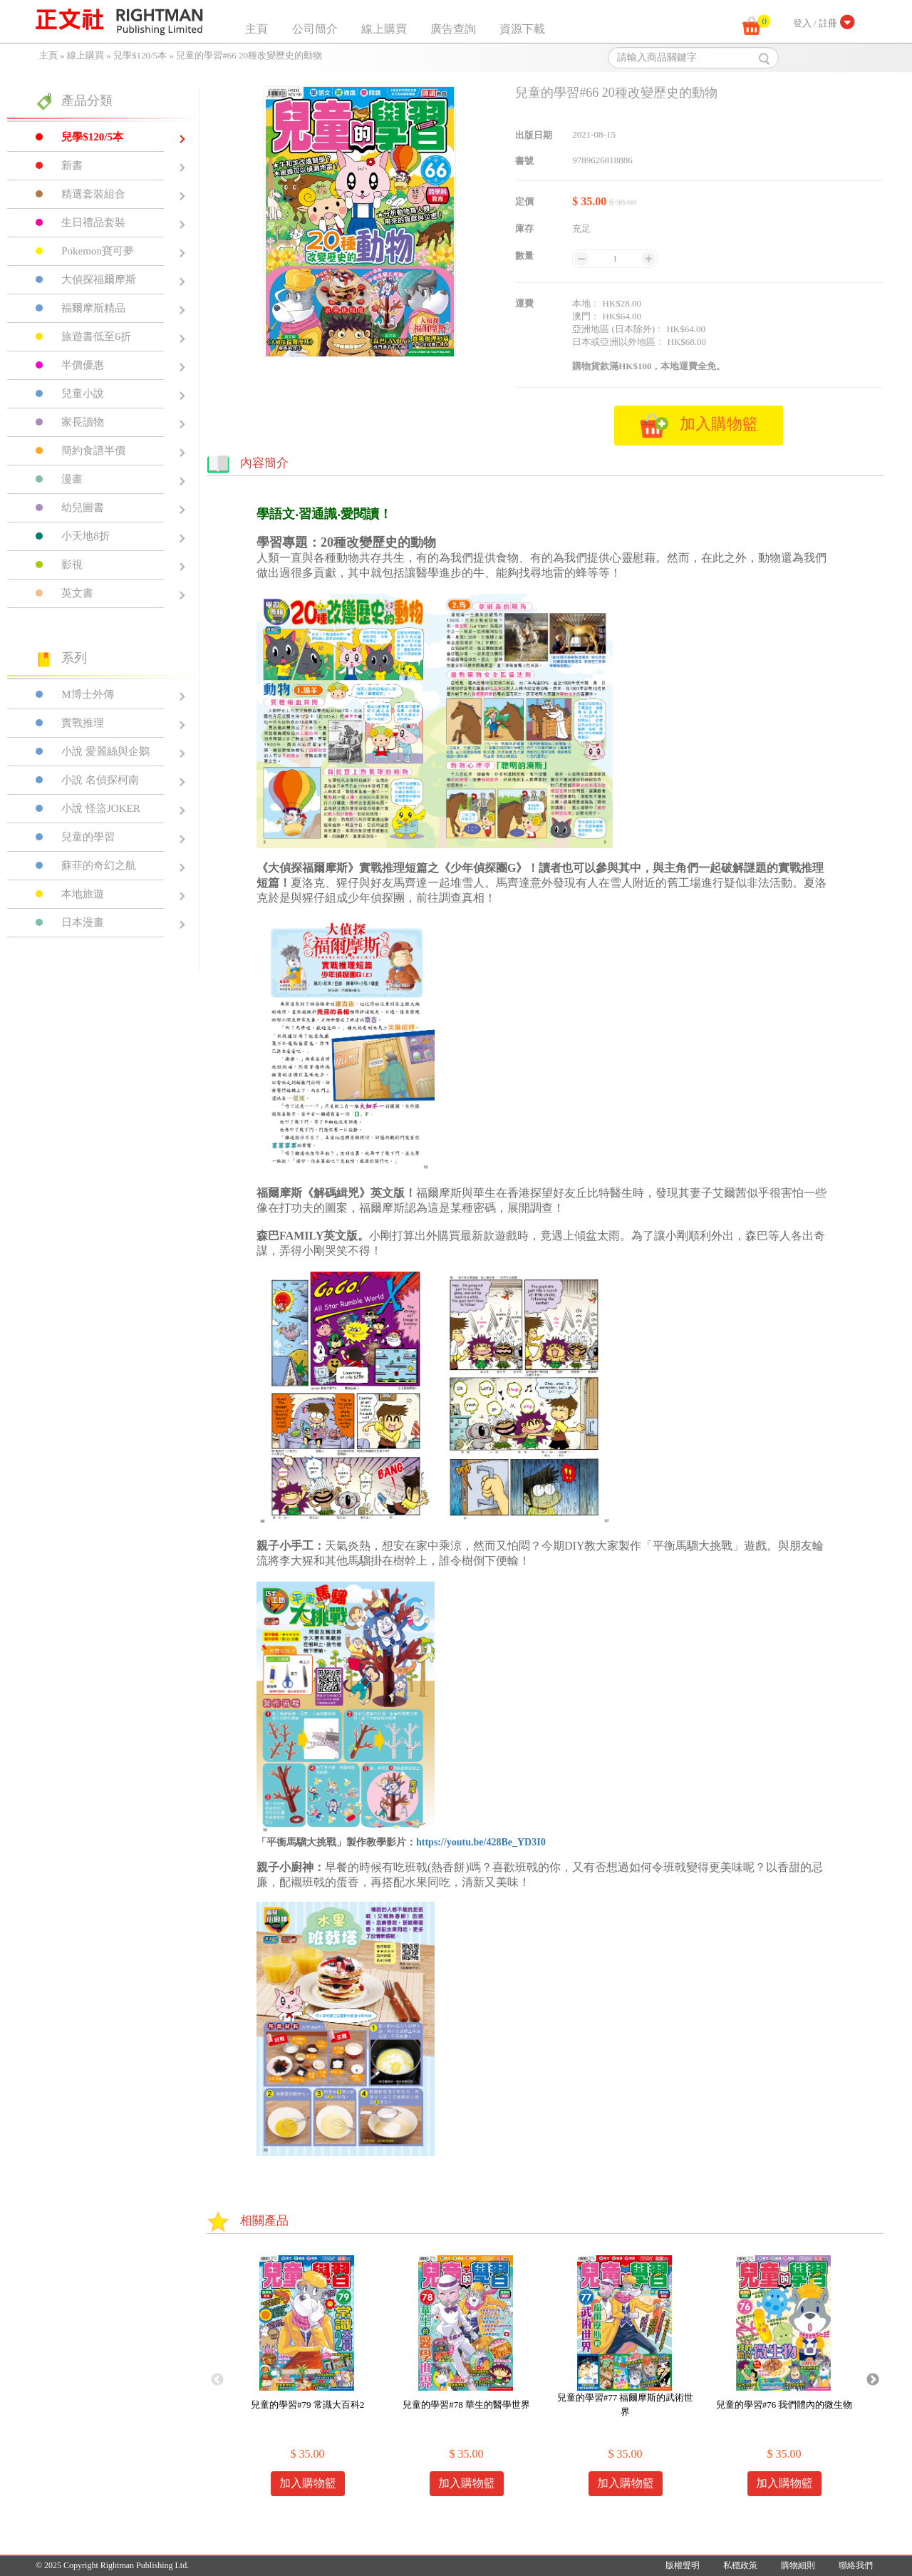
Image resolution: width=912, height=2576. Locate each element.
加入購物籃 (307, 2483)
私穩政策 (740, 2565)
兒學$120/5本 (140, 55)
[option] (307, 2380)
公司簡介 (315, 29)
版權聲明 (682, 2565)
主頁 (256, 29)
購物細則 (798, 2565)
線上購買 (384, 29)
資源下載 (522, 29)
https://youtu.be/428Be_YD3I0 (481, 1842)
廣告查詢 (453, 29)
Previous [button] (217, 2380)
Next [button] (873, 2380)
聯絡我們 (856, 2565)
